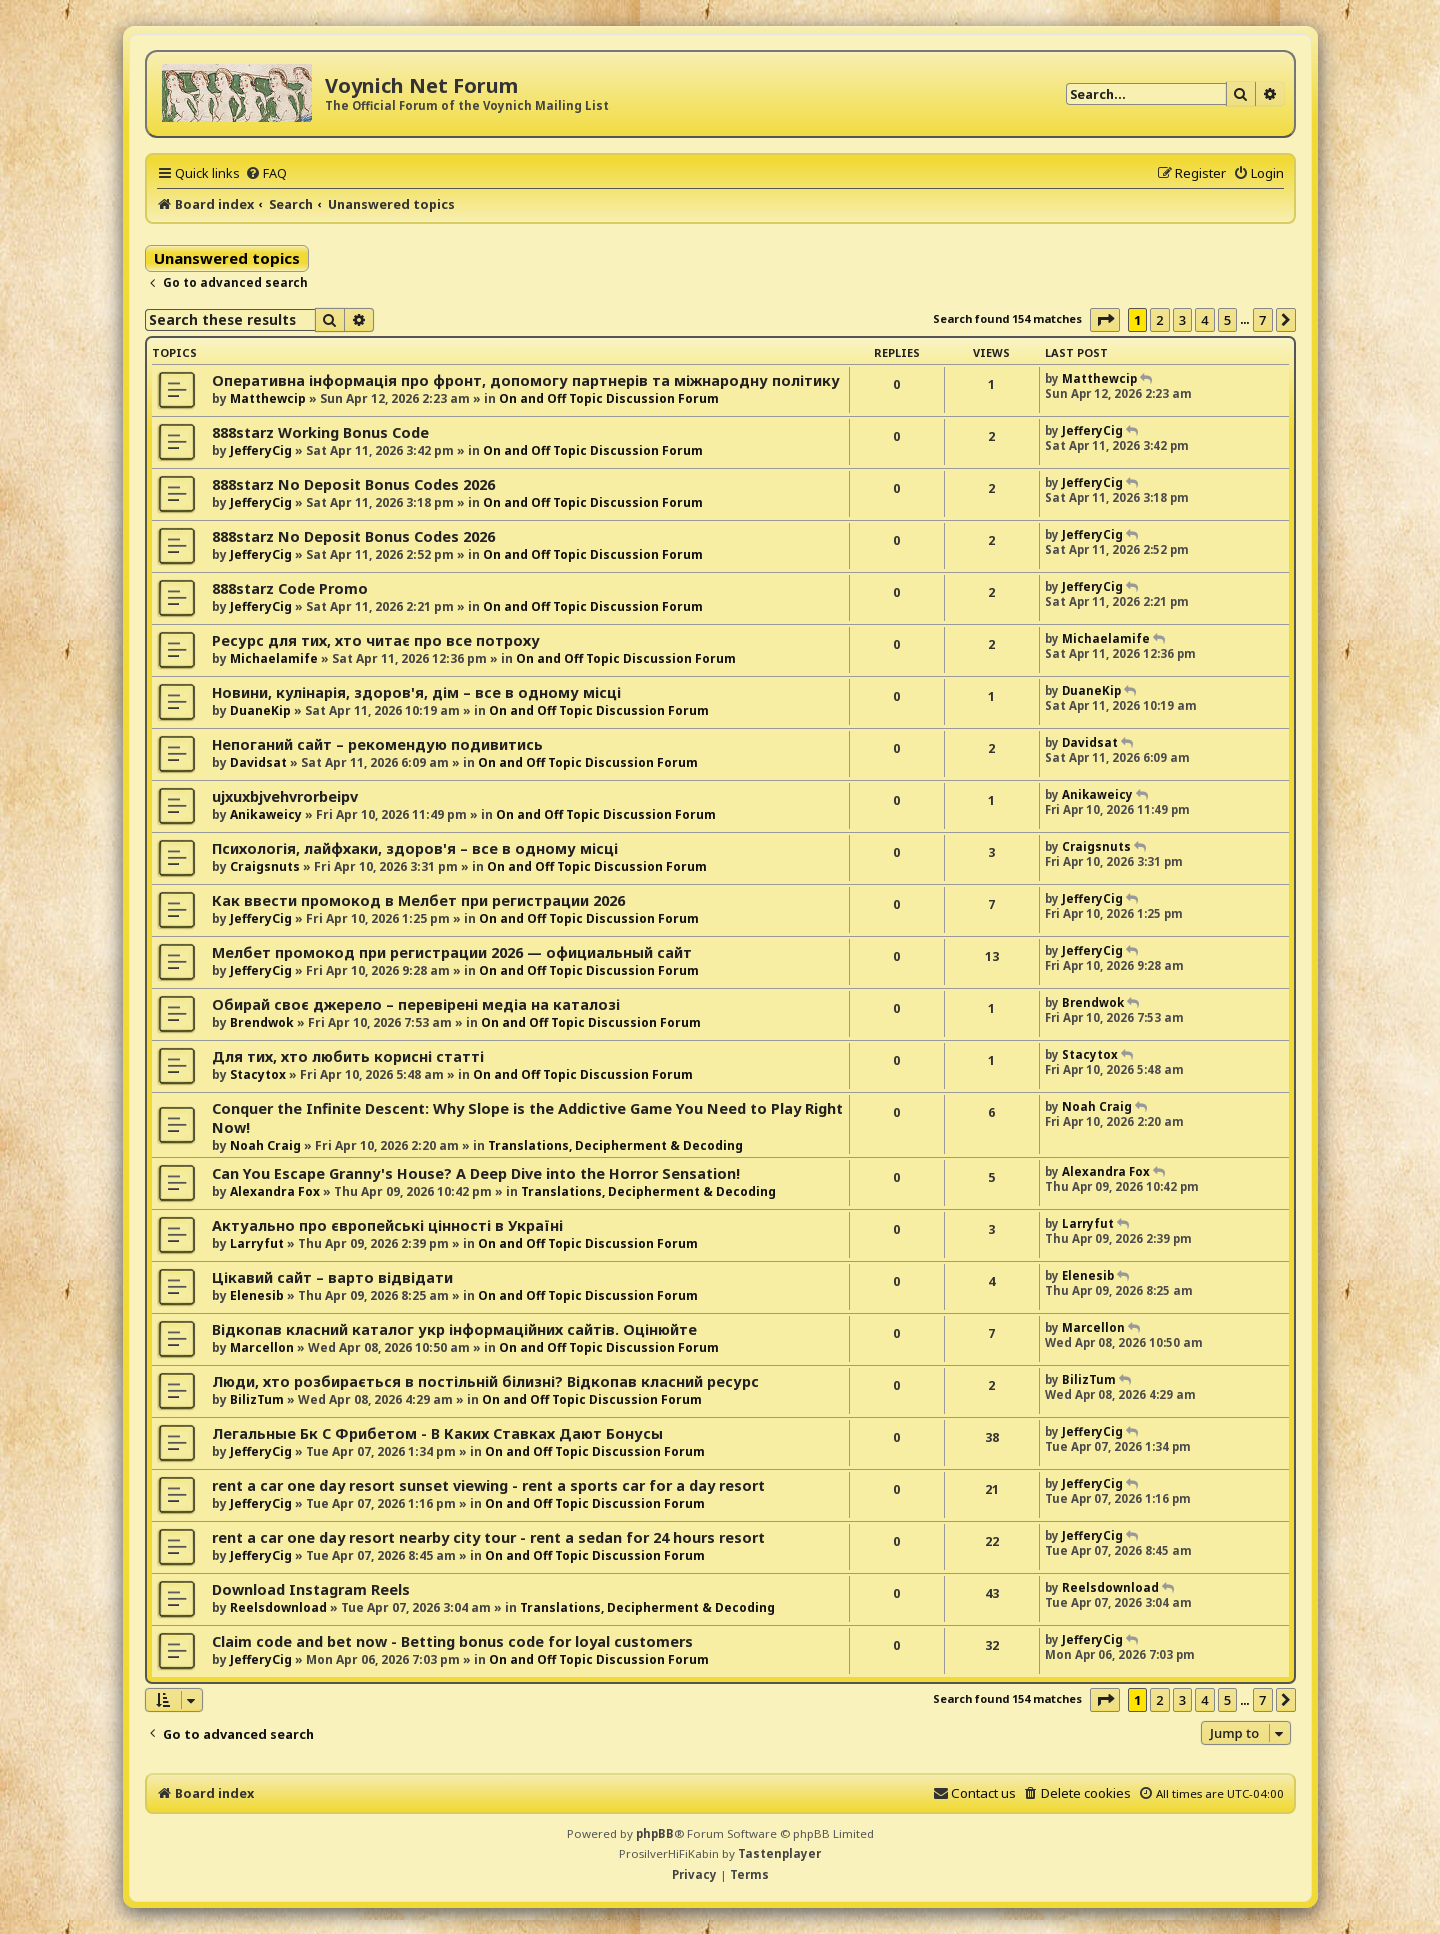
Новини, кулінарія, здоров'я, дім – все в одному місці (416, 692)
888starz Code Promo (290, 588)
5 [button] (1227, 320)
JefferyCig (261, 450)
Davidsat (258, 762)
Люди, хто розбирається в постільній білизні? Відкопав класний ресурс (485, 1381)
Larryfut (257, 1243)
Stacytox (258, 1074)
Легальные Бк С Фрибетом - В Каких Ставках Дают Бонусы (437, 1433)
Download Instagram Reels (311, 1589)
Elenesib (257, 1295)
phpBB (655, 1833)
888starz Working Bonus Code (320, 432)
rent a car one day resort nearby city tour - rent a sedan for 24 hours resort (488, 1537)
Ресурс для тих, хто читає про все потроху (376, 640)
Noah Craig (265, 1145)
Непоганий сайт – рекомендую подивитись (377, 744)
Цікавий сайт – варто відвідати (332, 1277)
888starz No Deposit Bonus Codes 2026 (353, 484)
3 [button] (1182, 320)
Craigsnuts (265, 866)
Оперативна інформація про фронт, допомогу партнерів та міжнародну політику (526, 380)
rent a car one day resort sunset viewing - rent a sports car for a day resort (488, 1485)
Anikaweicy (266, 814)
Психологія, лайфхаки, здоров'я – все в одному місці (415, 848)
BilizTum (257, 1399)
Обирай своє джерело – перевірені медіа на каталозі (416, 1004)
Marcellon (262, 1347)
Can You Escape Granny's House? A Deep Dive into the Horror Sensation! (476, 1173)
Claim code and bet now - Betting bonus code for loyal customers (452, 1641)
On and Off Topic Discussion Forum (609, 398)
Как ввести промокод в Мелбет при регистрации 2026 (418, 900)
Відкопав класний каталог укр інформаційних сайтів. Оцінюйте (454, 1329)
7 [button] (1262, 320)
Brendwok (262, 1022)
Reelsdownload (278, 1607)
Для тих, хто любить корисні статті (348, 1056)
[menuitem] (266, 173)
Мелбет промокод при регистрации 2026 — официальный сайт (452, 952)
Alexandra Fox (275, 1191)
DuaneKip (260, 710)
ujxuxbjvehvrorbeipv (285, 796)
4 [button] (1204, 320)
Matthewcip (268, 398)
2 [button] (1159, 320)
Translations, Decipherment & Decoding (615, 1145)
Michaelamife (274, 658)
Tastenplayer (779, 1853)
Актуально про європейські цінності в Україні (387, 1225)
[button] (1105, 320)
